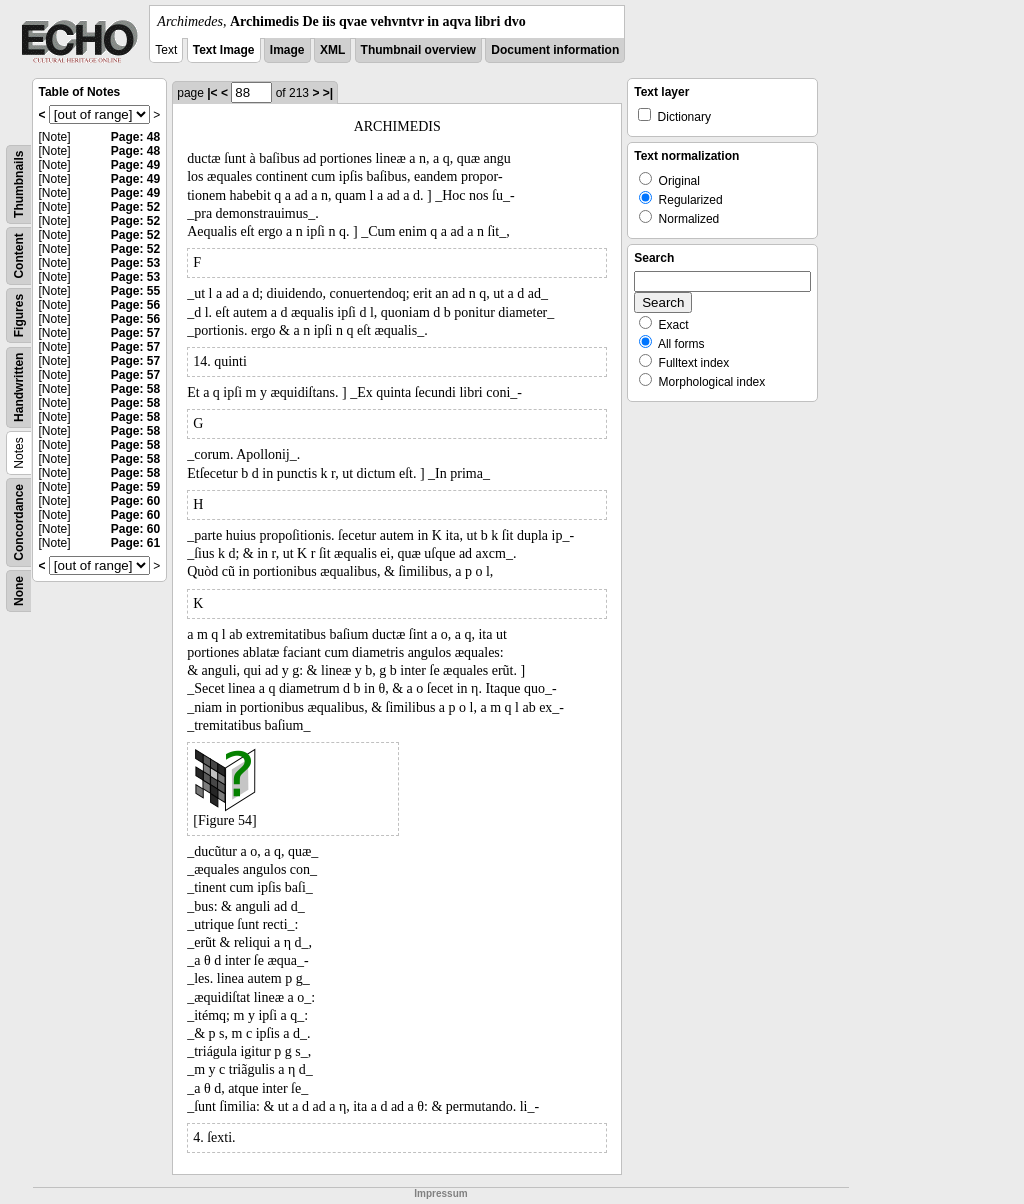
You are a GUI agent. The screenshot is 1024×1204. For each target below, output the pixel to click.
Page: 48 (135, 137)
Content (19, 255)
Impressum (440, 1193)
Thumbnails (19, 184)
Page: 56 (135, 305)
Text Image (224, 50)
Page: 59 (135, 487)
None (19, 591)
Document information (555, 50)
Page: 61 (135, 543)
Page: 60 (135, 501)
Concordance (19, 522)
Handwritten (19, 387)
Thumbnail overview (418, 50)
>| (328, 93)
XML (332, 50)
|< (212, 93)
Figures (19, 315)
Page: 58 (135, 389)
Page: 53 (135, 263)
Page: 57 (135, 333)
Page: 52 (135, 207)
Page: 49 (135, 165)
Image (287, 50)
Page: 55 (135, 291)
